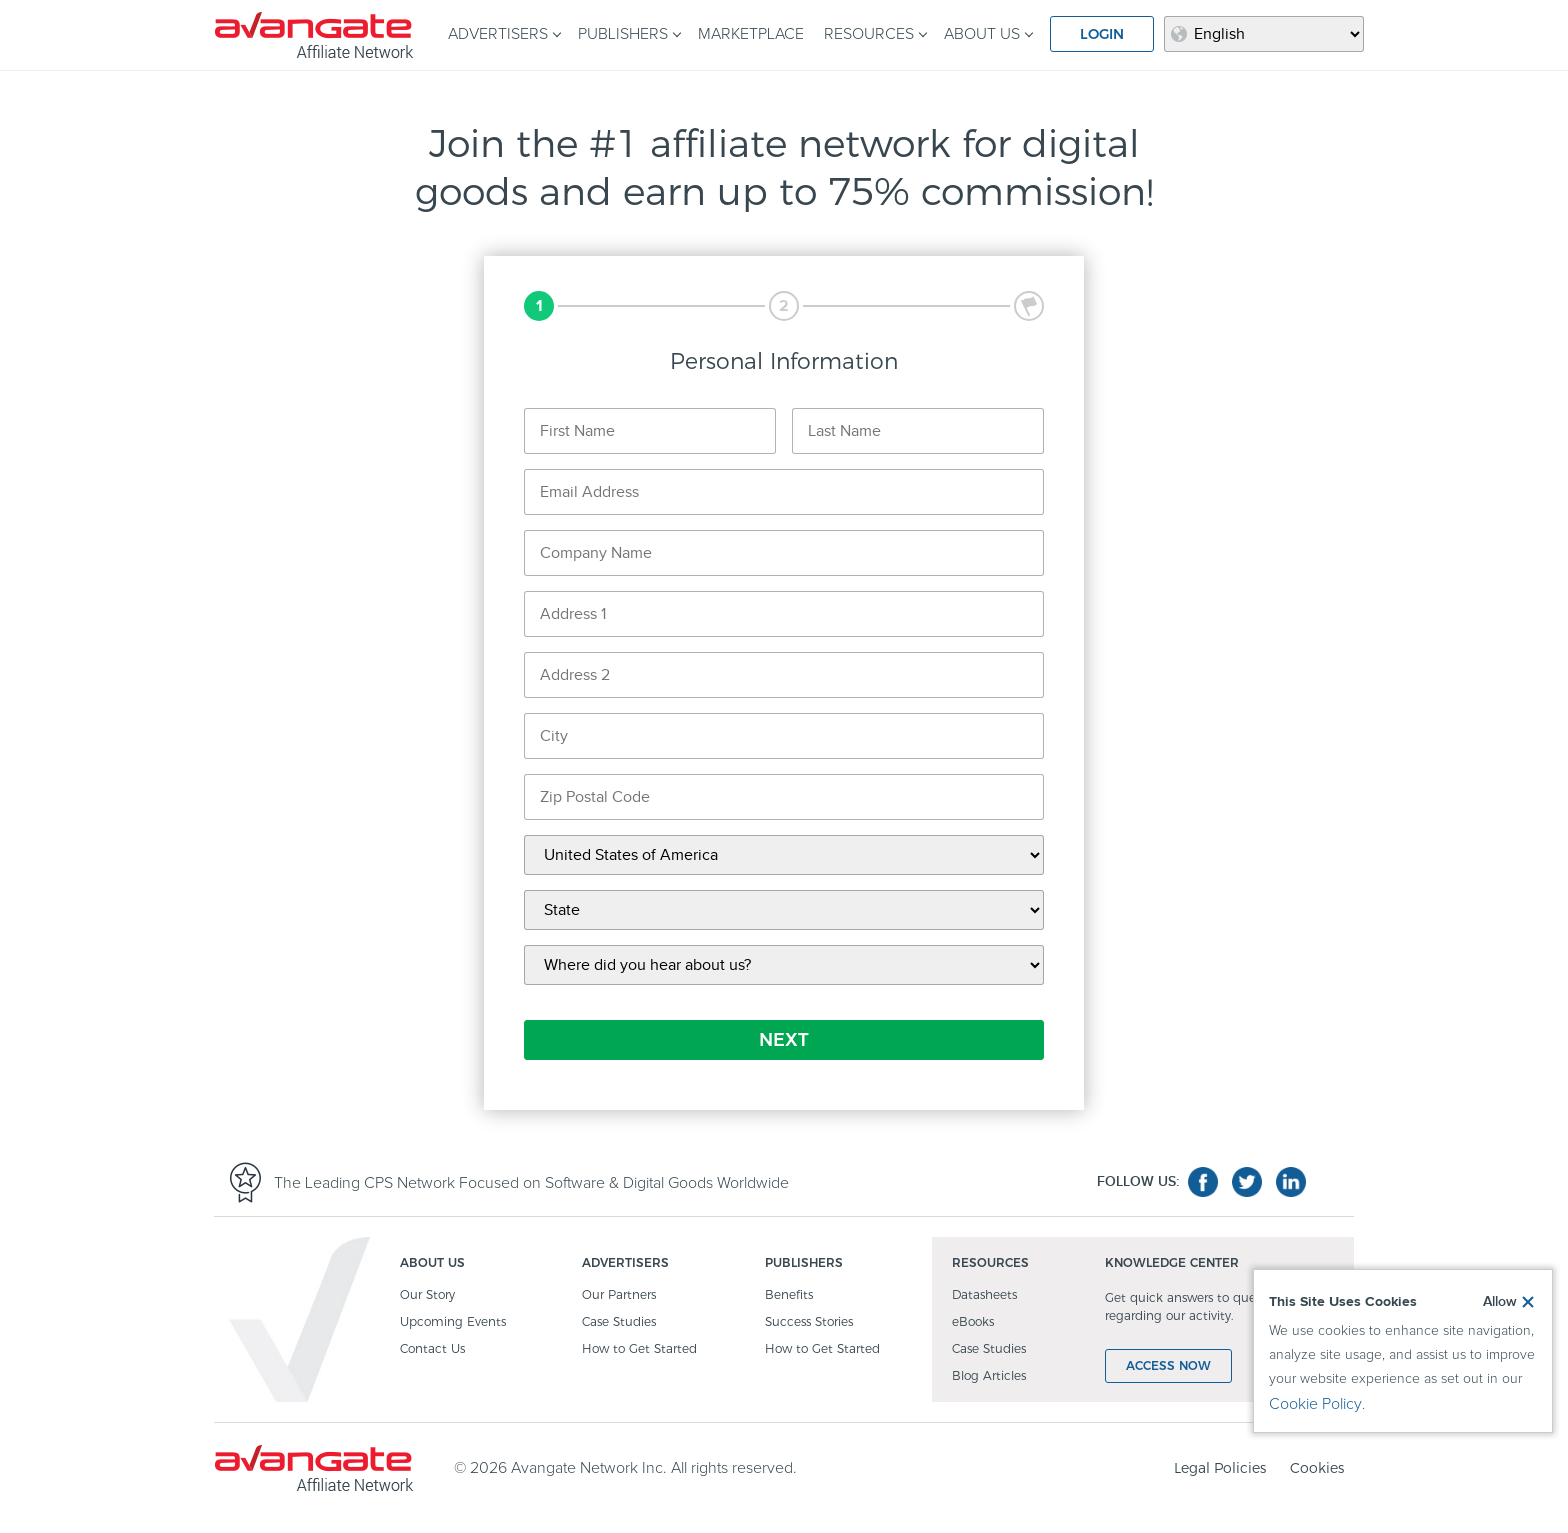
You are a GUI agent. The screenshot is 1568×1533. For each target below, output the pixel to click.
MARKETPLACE (751, 34)
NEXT (784, 1040)
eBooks (973, 1322)
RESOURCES (869, 34)
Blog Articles (989, 1376)
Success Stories (809, 1322)
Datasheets (984, 1295)
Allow (1500, 1302)
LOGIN (1102, 34)
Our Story (427, 1295)
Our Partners (619, 1295)
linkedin (1291, 1182)
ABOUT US (982, 34)
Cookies (1317, 1468)
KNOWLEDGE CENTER (1172, 1263)
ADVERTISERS (498, 34)
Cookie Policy (1315, 1404)
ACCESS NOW (1168, 1365)
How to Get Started (639, 1349)
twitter (1247, 1182)
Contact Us (432, 1349)
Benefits (789, 1295)
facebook (1203, 1182)
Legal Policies (1220, 1468)
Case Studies (619, 1322)
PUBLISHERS (623, 34)
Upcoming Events (453, 1322)
